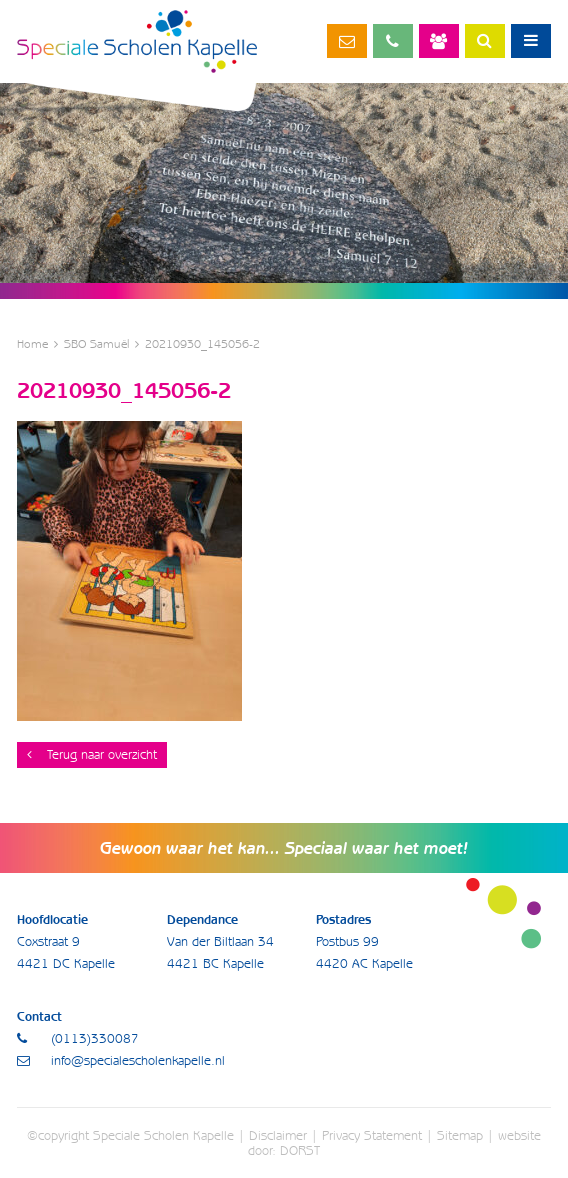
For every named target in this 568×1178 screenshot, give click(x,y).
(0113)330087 (392, 41)
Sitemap (460, 1135)
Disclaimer (278, 1135)
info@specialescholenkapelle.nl (347, 41)
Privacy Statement (372, 1135)
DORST (300, 1150)
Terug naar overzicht (92, 754)
